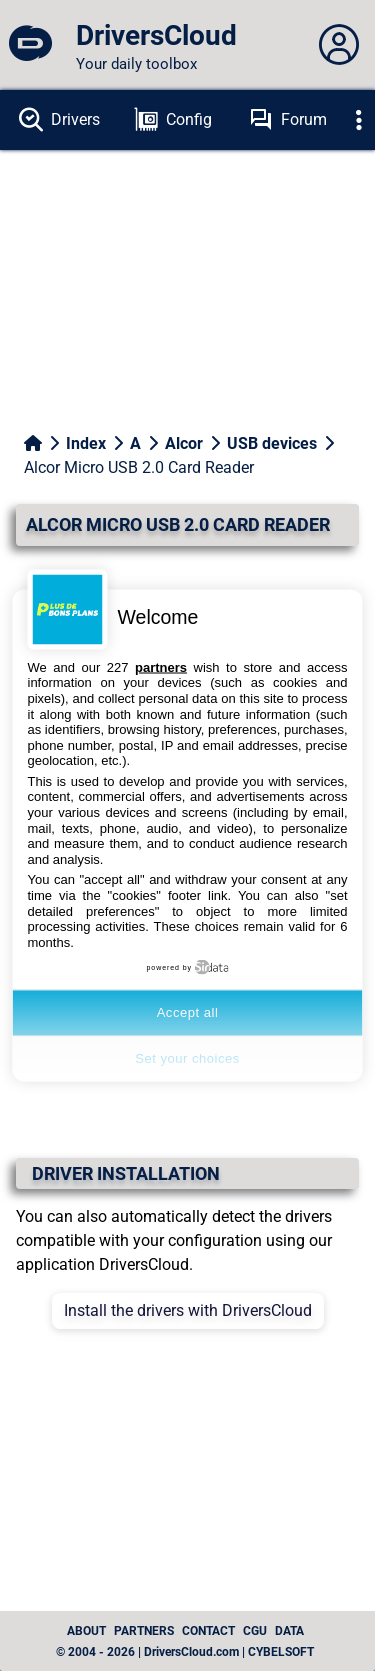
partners (161, 666)
